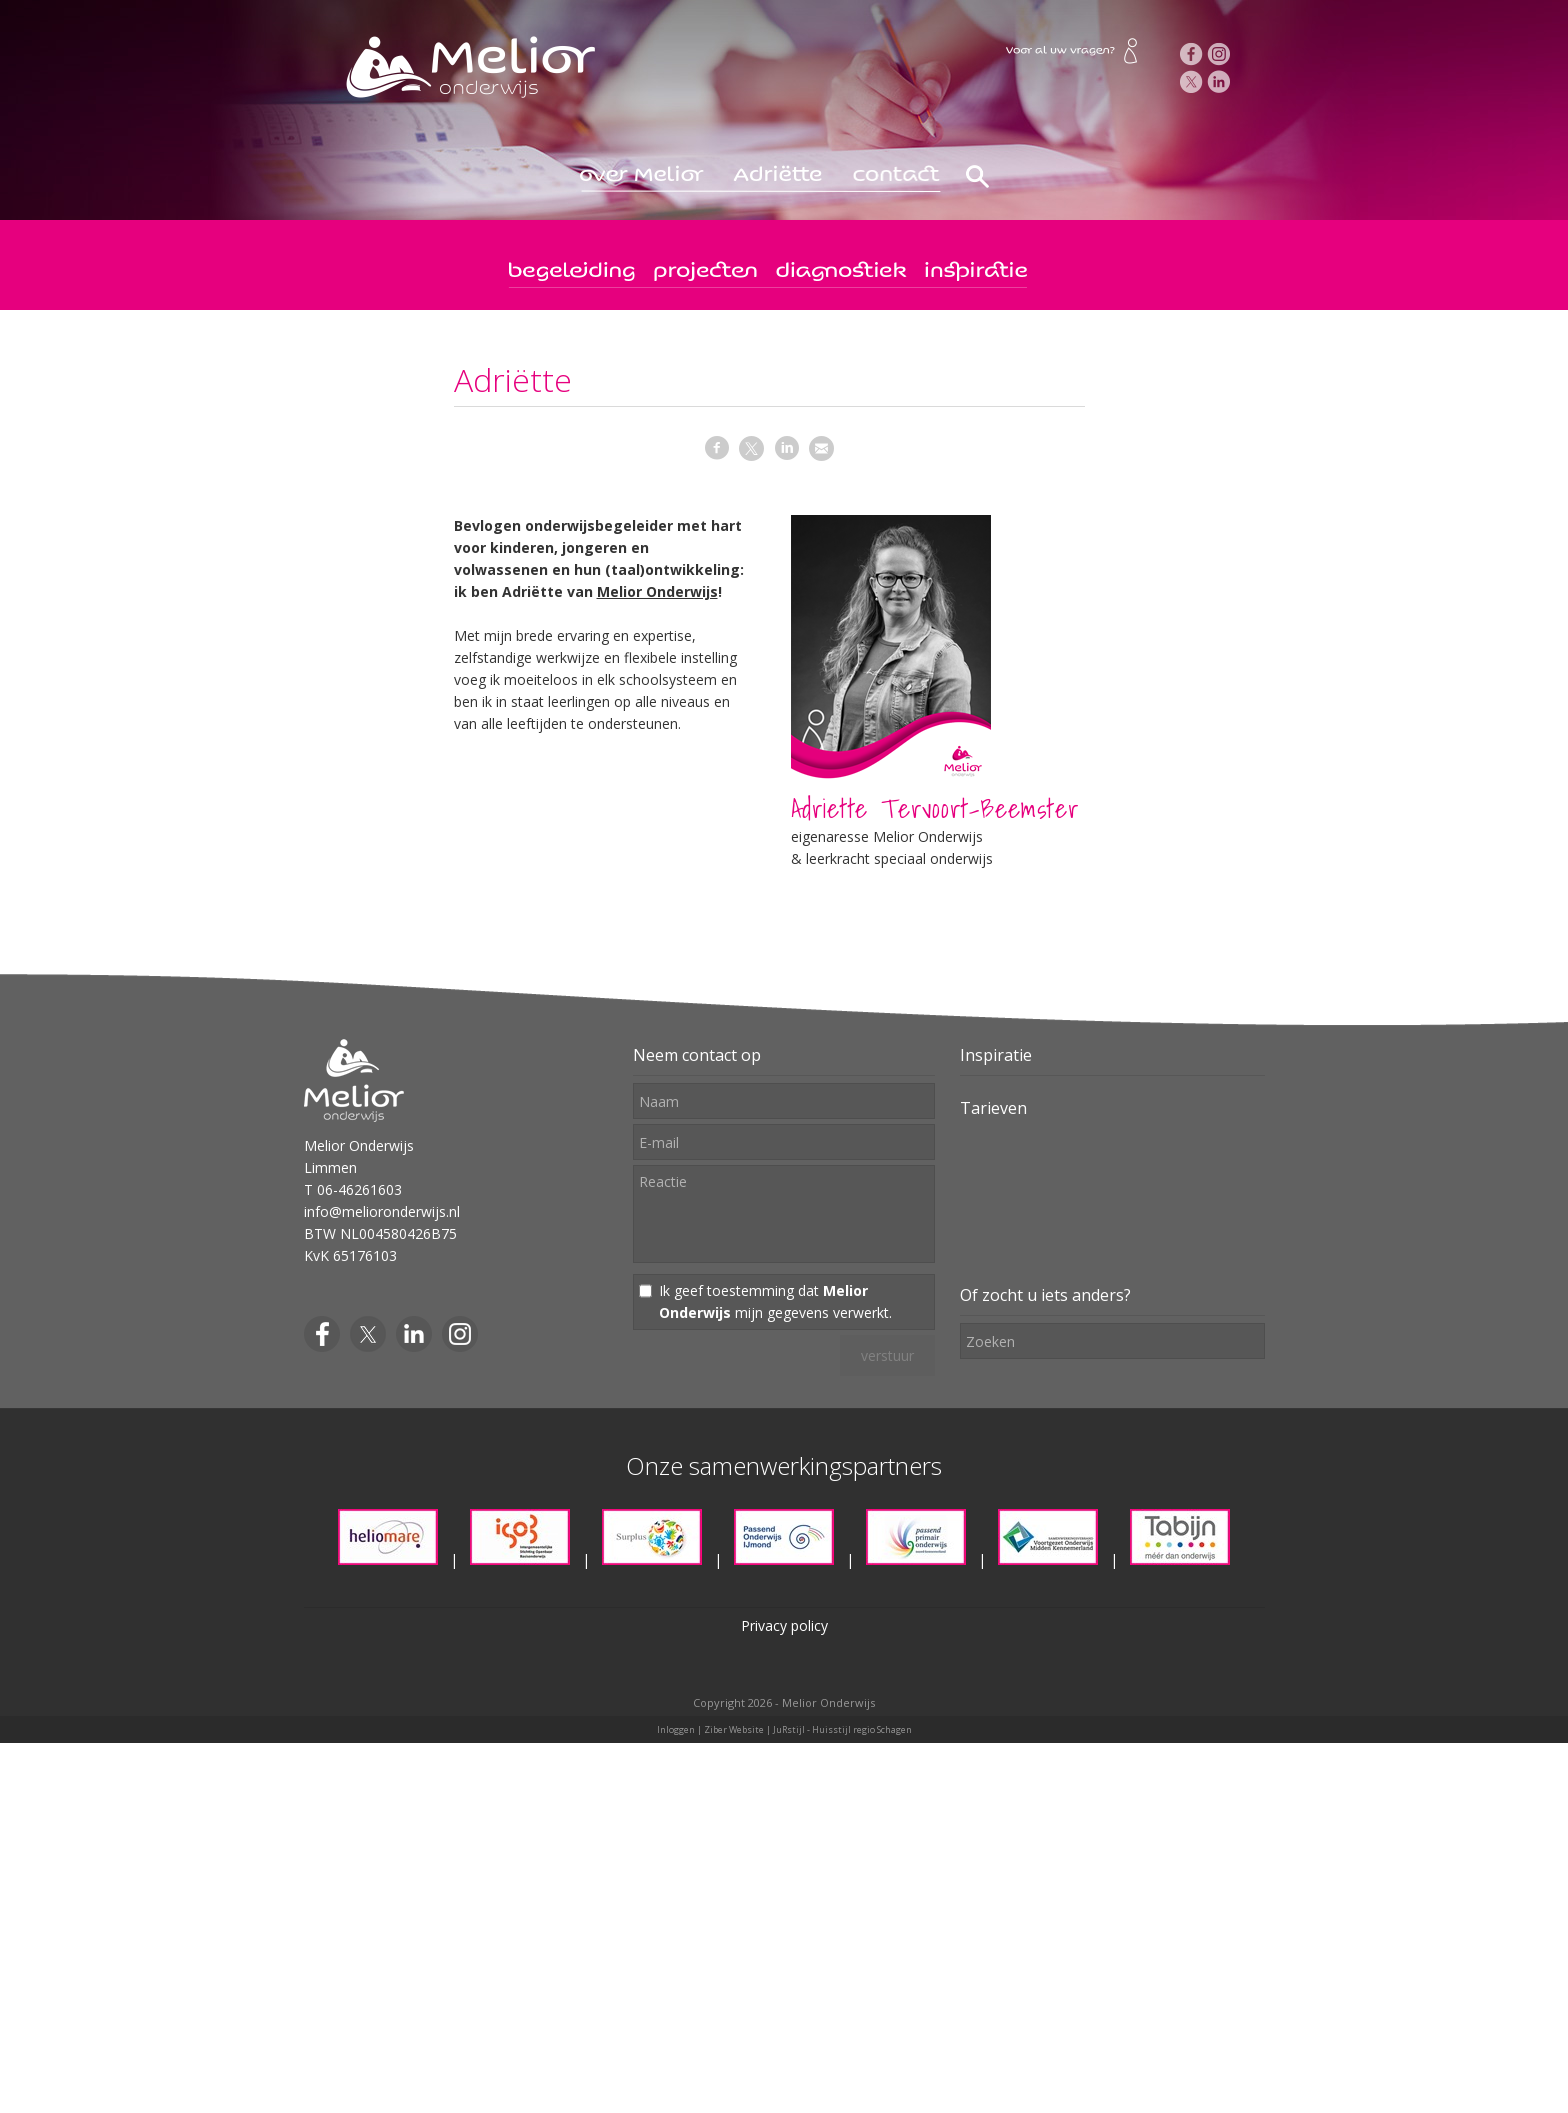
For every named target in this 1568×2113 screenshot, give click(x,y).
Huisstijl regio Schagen (862, 1729)
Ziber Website (734, 1729)
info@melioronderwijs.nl (382, 1211)
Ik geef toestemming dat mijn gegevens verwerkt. (775, 1301)
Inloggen (676, 1729)
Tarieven (993, 1108)
